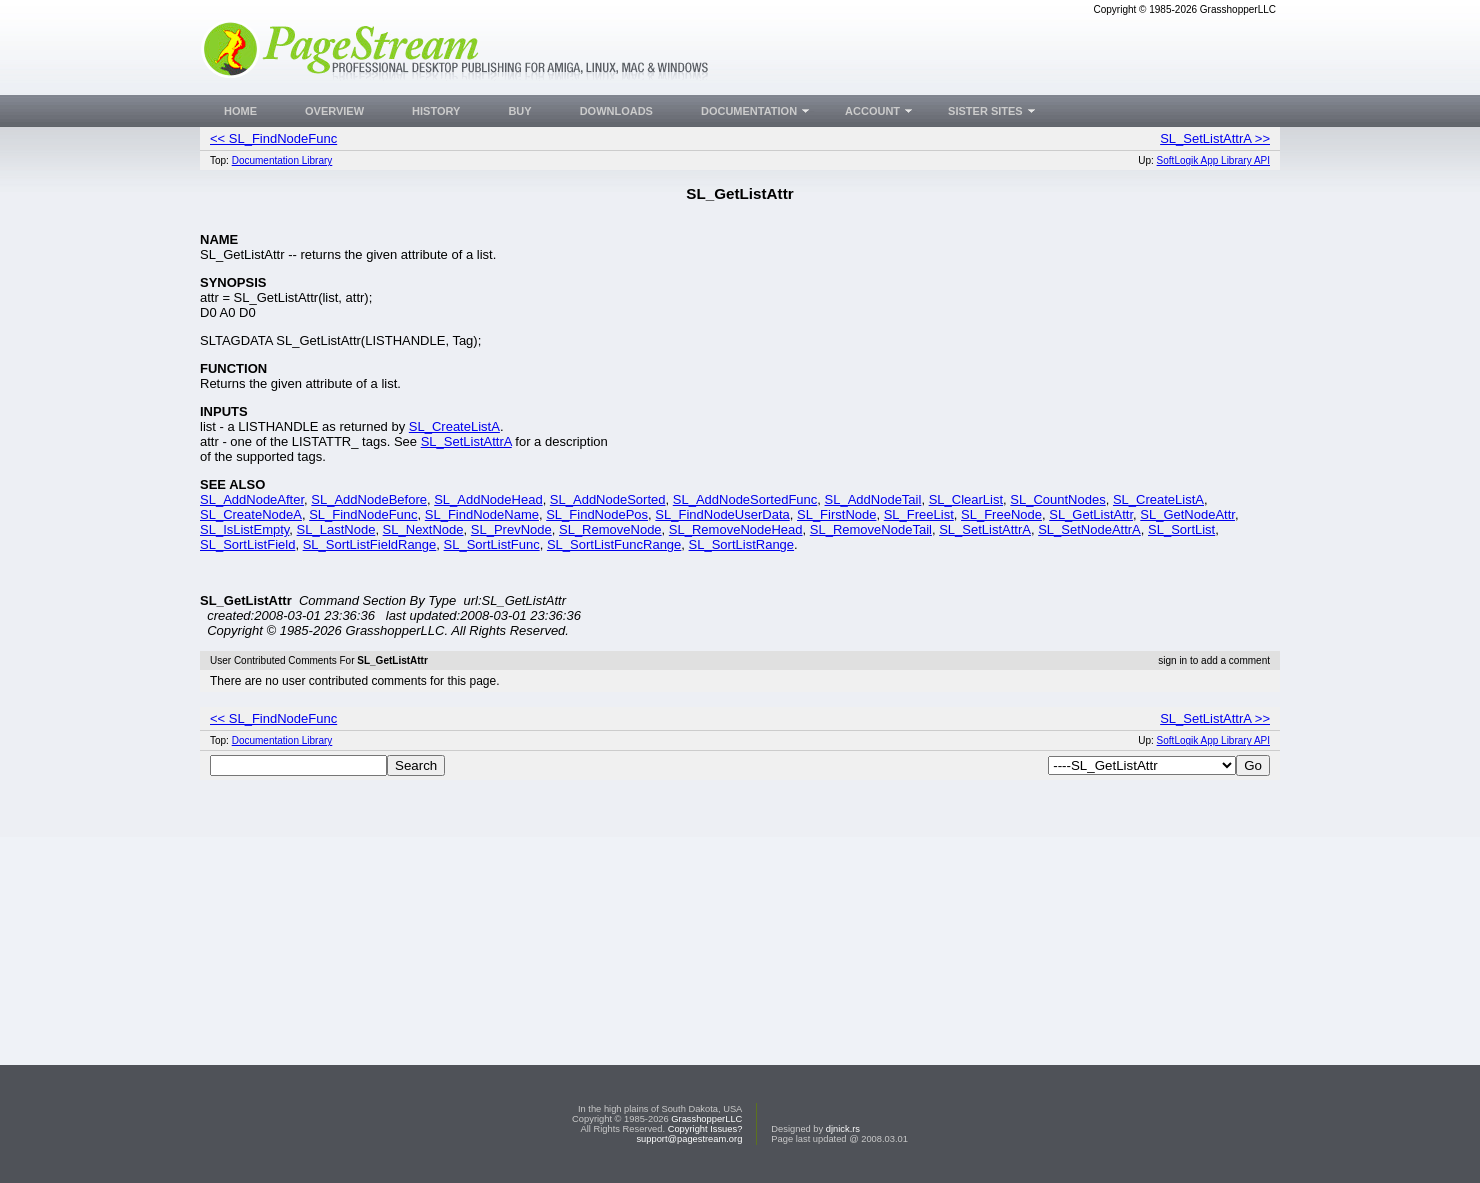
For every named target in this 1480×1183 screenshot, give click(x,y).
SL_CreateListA (454, 426)
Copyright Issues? (705, 1129)
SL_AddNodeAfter (252, 499)
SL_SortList (1181, 529)
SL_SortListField (247, 544)
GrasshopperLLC (706, 1119)
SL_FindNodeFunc (363, 514)
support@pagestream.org (689, 1139)
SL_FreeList (919, 514)
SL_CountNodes (1057, 499)
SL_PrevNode (511, 529)
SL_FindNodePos (597, 514)
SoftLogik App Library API (1213, 160)
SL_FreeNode (1001, 514)
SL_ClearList (966, 499)
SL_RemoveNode (610, 529)
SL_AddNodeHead (488, 499)
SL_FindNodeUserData (722, 514)
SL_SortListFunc (492, 544)
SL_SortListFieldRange (370, 544)
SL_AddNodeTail (873, 499)
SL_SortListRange (742, 544)
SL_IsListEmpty (244, 529)
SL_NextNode (423, 529)
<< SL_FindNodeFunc (273, 138)
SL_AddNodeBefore (369, 499)
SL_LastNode (336, 529)
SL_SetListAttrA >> (1215, 138)
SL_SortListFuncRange (614, 544)
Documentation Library (282, 160)
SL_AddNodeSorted (608, 499)
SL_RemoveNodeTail (871, 529)
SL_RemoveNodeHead (736, 529)
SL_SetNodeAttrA (1089, 529)
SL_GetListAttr (1091, 514)
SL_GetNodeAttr (1187, 514)
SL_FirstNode (836, 514)
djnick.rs (843, 1129)
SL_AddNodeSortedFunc (745, 499)
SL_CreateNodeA (251, 514)
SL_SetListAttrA (466, 441)
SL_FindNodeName (482, 514)
